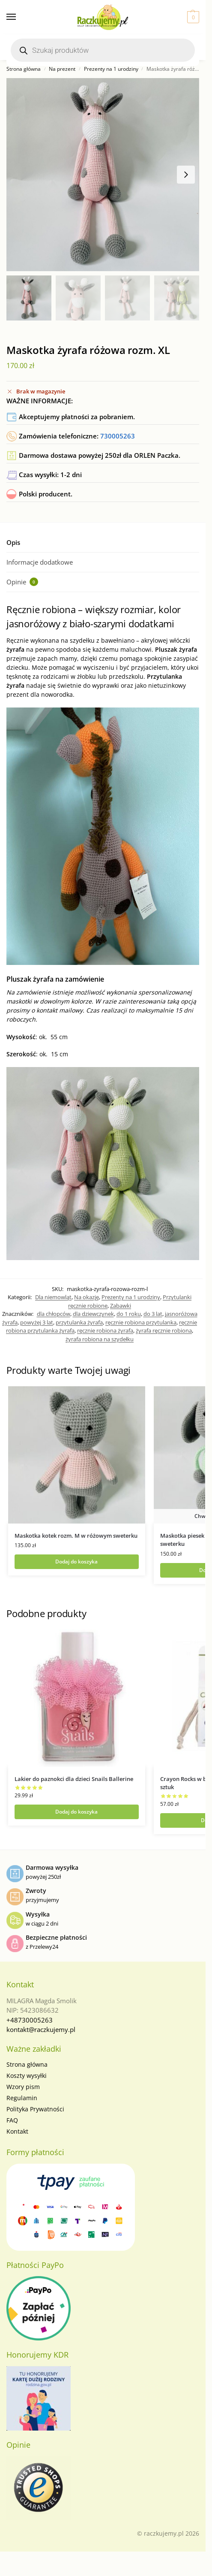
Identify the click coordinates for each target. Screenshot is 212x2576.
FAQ (12, 2120)
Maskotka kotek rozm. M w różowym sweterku (76, 1535)
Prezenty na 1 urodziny (111, 69)
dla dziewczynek (93, 1314)
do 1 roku (128, 1314)
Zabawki (120, 1305)
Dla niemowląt (53, 1297)
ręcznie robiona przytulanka (140, 1322)
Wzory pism (23, 2087)
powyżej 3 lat (36, 1322)
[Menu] (19, 17)
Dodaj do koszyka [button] (76, 1561)
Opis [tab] (13, 542)
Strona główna (23, 69)
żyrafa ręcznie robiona (164, 1330)
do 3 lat (152, 1314)
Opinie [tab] (22, 581)
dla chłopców (53, 1314)
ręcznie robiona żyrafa (105, 1330)
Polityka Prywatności (35, 2109)
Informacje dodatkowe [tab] (39, 562)
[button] (192, 17)
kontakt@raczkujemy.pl (40, 2029)
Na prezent (62, 69)
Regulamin (21, 2098)
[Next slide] (186, 175)
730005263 (117, 436)
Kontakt (17, 2131)
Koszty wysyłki (26, 2075)
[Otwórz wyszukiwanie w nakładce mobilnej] (102, 50)
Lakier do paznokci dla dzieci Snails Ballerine (74, 1779)
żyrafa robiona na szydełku (100, 1339)
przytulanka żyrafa (79, 1322)
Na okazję (86, 1297)
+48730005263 (29, 2020)
